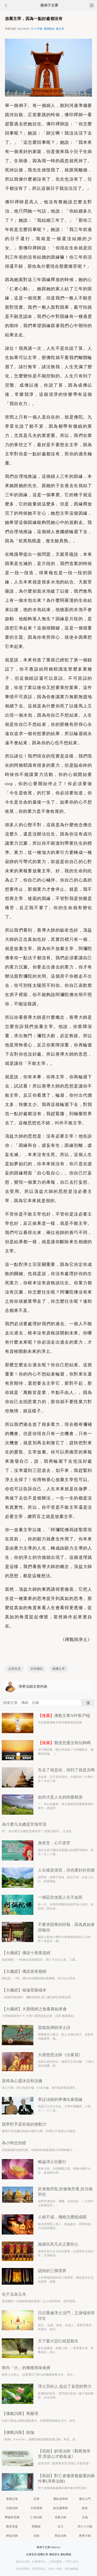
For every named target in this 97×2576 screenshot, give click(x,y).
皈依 (85, 2508)
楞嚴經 (36, 2526)
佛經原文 (54, 2554)
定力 (60, 2526)
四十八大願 (85, 2526)
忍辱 (36, 2498)
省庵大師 (60, 2517)
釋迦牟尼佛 (12, 2517)
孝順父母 (12, 2498)
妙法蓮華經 (60, 2508)
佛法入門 (85, 2498)
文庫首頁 (14, 1668)
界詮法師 (60, 2535)
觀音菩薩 (12, 2526)
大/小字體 (36, 28)
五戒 (85, 2517)
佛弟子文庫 (49, 5)
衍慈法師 (12, 2508)
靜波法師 (12, 2535)
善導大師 (85, 2535)
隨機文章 (58, 1668)
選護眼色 (49, 28)
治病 (36, 2535)
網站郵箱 (65, 2554)
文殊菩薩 (36, 2508)
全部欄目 (36, 1668)
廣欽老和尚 (60, 2498)
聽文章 (60, 28)
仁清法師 (36, 2517)
